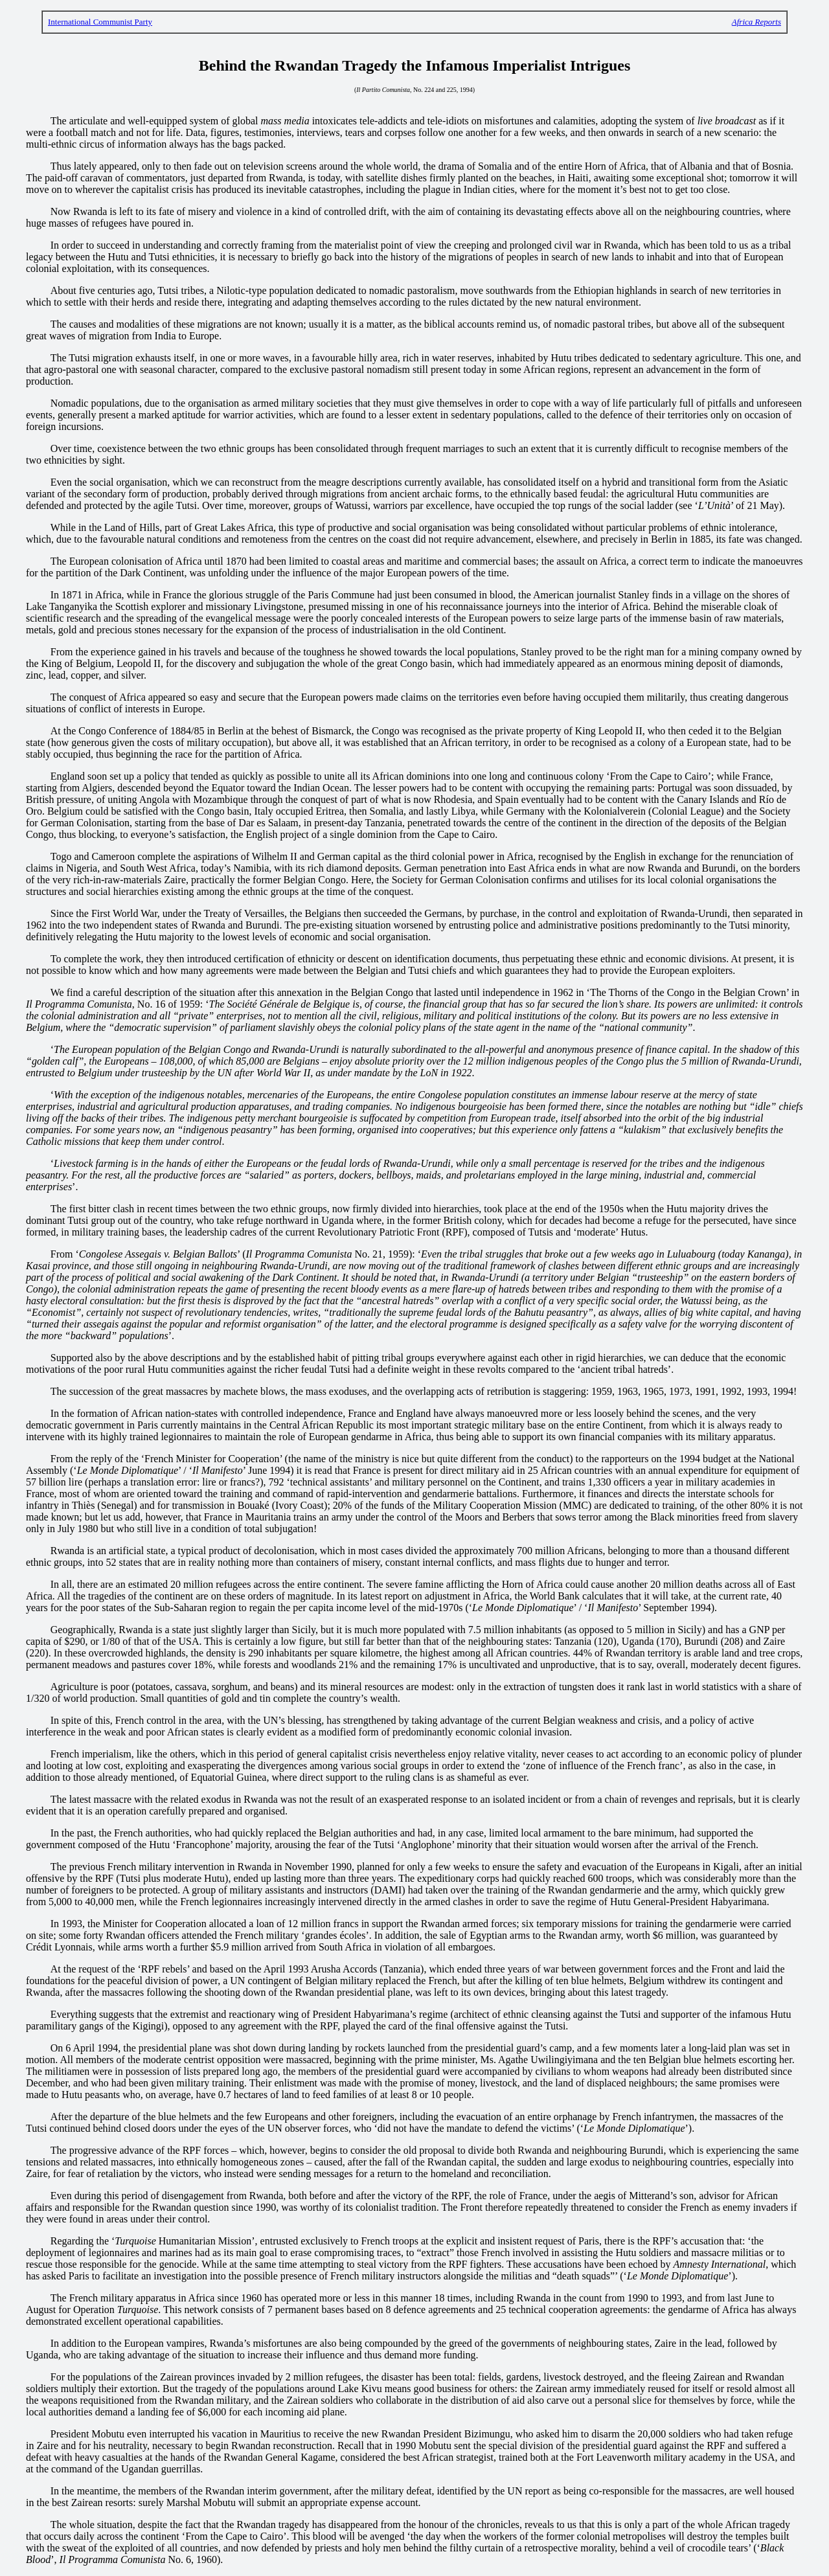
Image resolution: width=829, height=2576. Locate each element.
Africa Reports (756, 22)
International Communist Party (100, 22)
